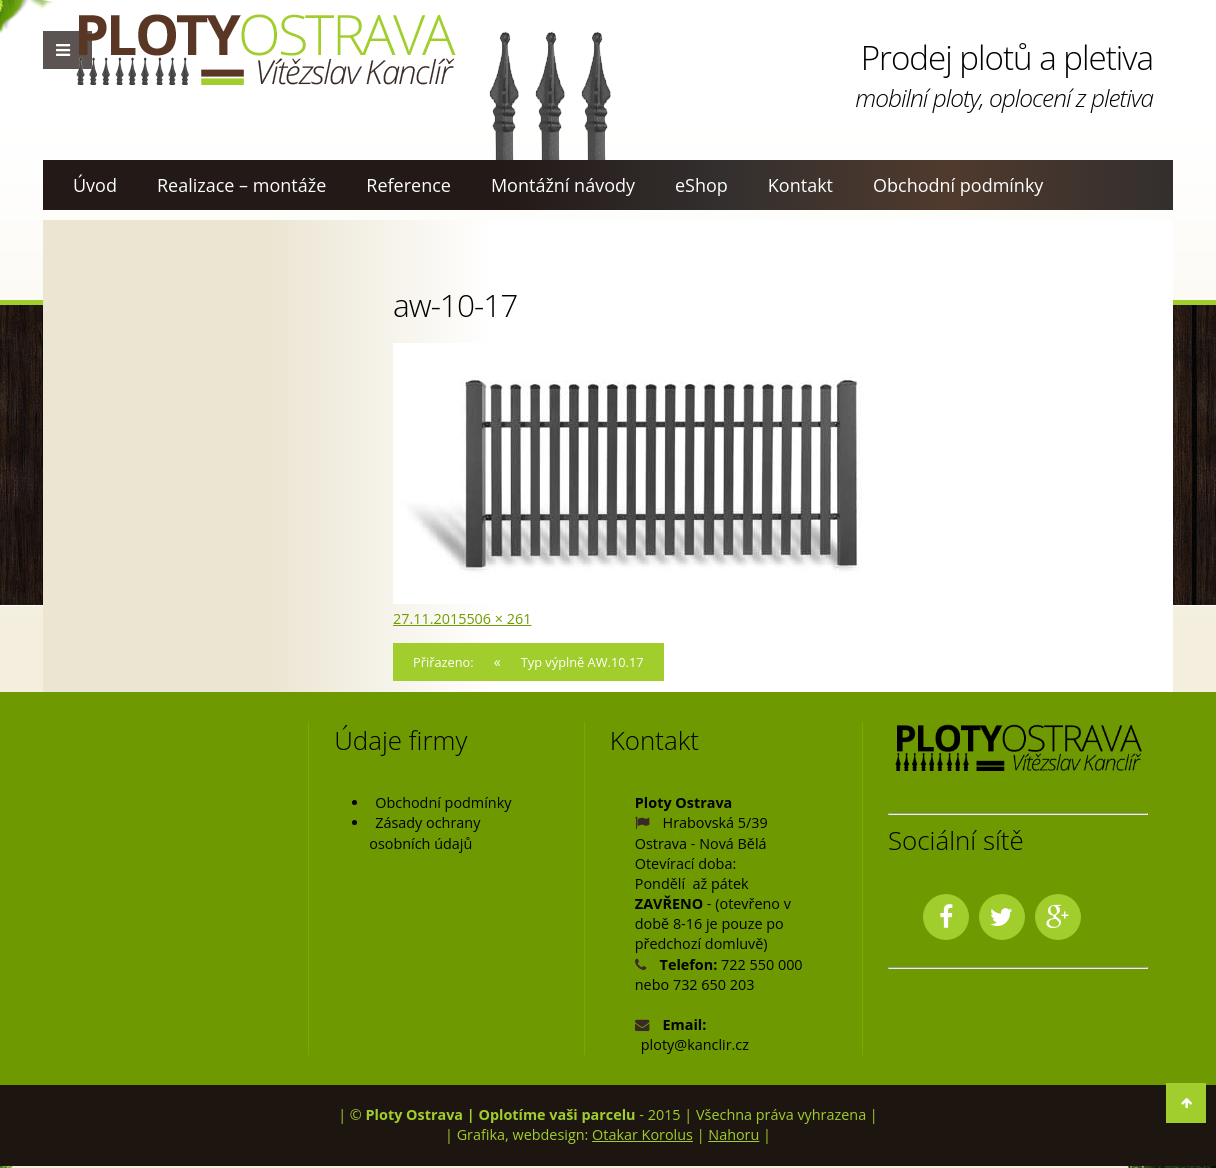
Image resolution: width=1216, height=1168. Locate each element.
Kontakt (800, 185)
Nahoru (733, 1137)
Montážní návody (563, 185)
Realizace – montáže (241, 185)
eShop (701, 185)
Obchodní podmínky (958, 185)
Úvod (95, 185)
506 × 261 (498, 618)
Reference (408, 185)
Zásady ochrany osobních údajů (424, 835)
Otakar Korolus (642, 1137)
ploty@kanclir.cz (695, 1046)
